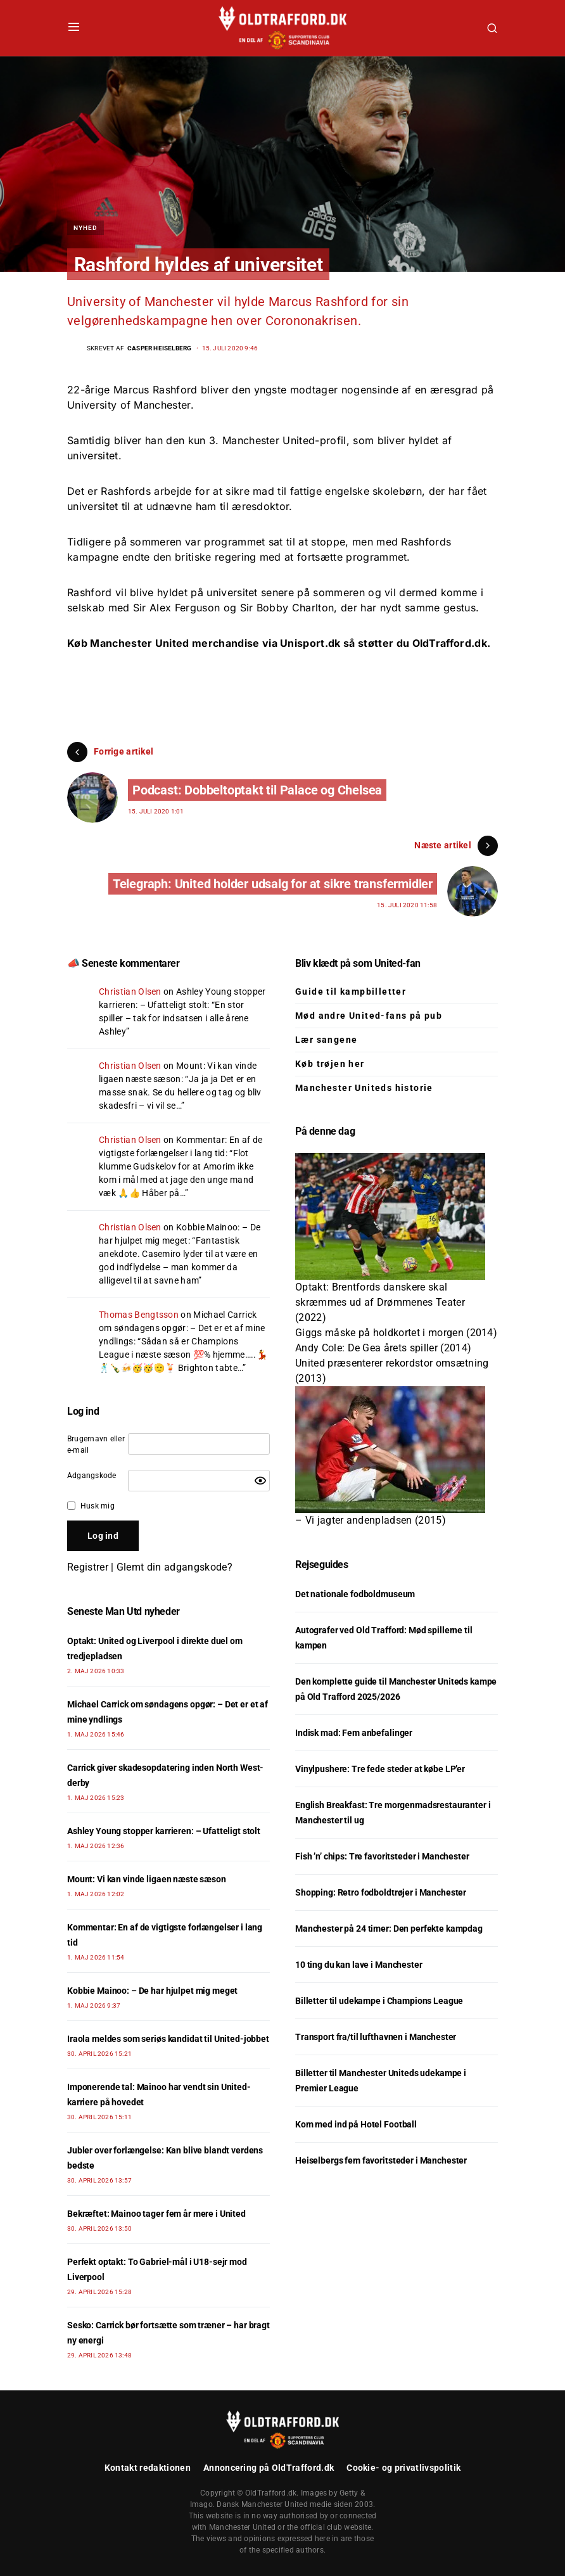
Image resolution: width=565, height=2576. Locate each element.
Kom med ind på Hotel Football (356, 2124)
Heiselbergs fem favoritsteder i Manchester (381, 2160)
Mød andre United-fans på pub (368, 1016)
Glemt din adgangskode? (174, 1567)
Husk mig (97, 1506)
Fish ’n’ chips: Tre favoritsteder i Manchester (382, 1856)
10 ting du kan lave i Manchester (358, 1965)
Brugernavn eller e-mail (96, 1444)
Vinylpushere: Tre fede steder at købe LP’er (380, 1769)
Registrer (87, 1567)
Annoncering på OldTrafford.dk (268, 2468)
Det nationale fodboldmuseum (355, 1594)
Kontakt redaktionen (148, 2468)
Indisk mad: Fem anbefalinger (353, 1733)
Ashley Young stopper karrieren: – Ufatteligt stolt (163, 1831)
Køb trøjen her (330, 1064)
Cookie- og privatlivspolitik (403, 2468)
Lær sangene (326, 1040)
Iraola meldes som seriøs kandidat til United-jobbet (168, 2039)
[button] (73, 27)
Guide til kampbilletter (350, 991)
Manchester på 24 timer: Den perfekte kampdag (389, 1928)
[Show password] (260, 1481)
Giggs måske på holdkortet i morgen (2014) (396, 1333)
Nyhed (85, 227)
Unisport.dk (310, 643)
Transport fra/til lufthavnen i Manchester (375, 2037)
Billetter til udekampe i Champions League (379, 2001)
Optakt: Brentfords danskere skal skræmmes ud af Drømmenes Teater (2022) (380, 1302)
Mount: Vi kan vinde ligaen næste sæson (146, 1879)
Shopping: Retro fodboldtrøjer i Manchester (380, 1892)
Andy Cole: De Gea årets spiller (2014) (383, 1348)
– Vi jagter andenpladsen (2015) (370, 1520)
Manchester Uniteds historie (364, 1088)
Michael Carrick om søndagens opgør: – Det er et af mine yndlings (182, 1328)
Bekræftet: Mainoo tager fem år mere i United (156, 2214)
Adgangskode (92, 1475)
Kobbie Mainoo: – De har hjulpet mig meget (152, 1991)
